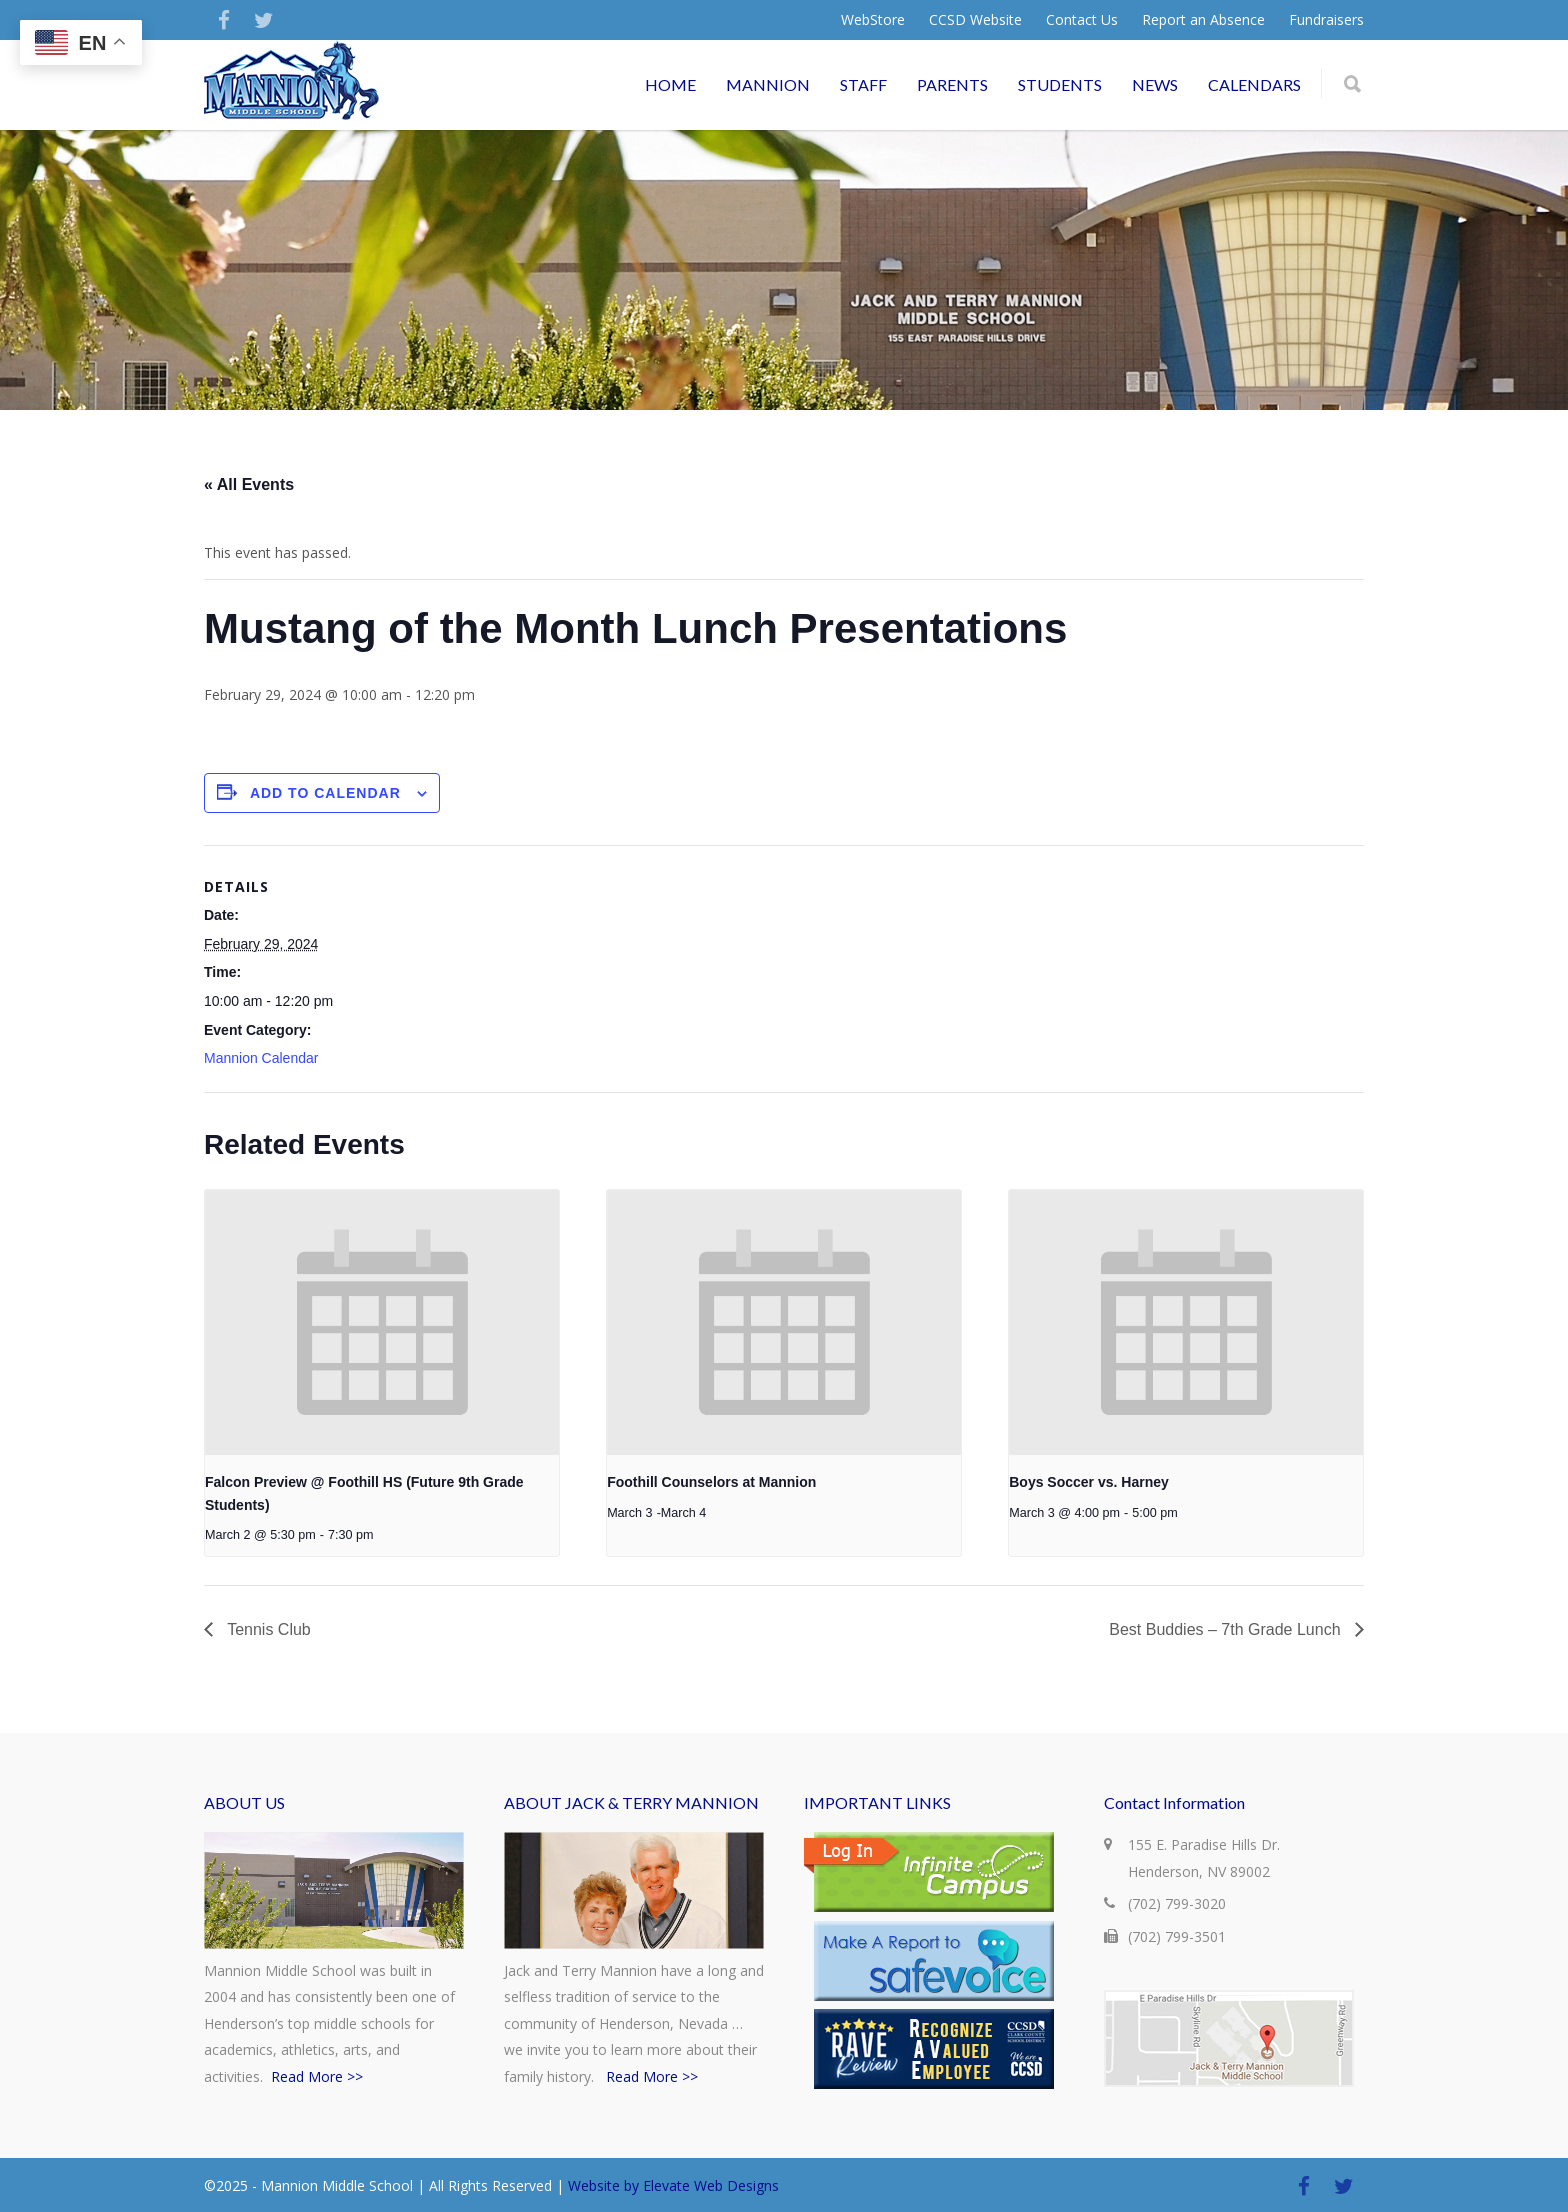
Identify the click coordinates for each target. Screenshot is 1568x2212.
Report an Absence (1203, 20)
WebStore (873, 20)
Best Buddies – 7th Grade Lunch (1227, 1629)
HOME (670, 84)
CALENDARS (1254, 84)
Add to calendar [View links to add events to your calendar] (325, 793)
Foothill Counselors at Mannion (711, 1482)
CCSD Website (975, 20)
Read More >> (317, 2076)
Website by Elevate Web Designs (673, 2185)
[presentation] (382, 1322)
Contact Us (1082, 20)
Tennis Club (267, 1629)
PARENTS (952, 84)
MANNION (768, 84)
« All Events (249, 484)
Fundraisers (1326, 20)
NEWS (1155, 84)
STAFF (863, 84)
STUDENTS (1060, 84)
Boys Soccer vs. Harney (1089, 1482)
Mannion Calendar (261, 1058)
